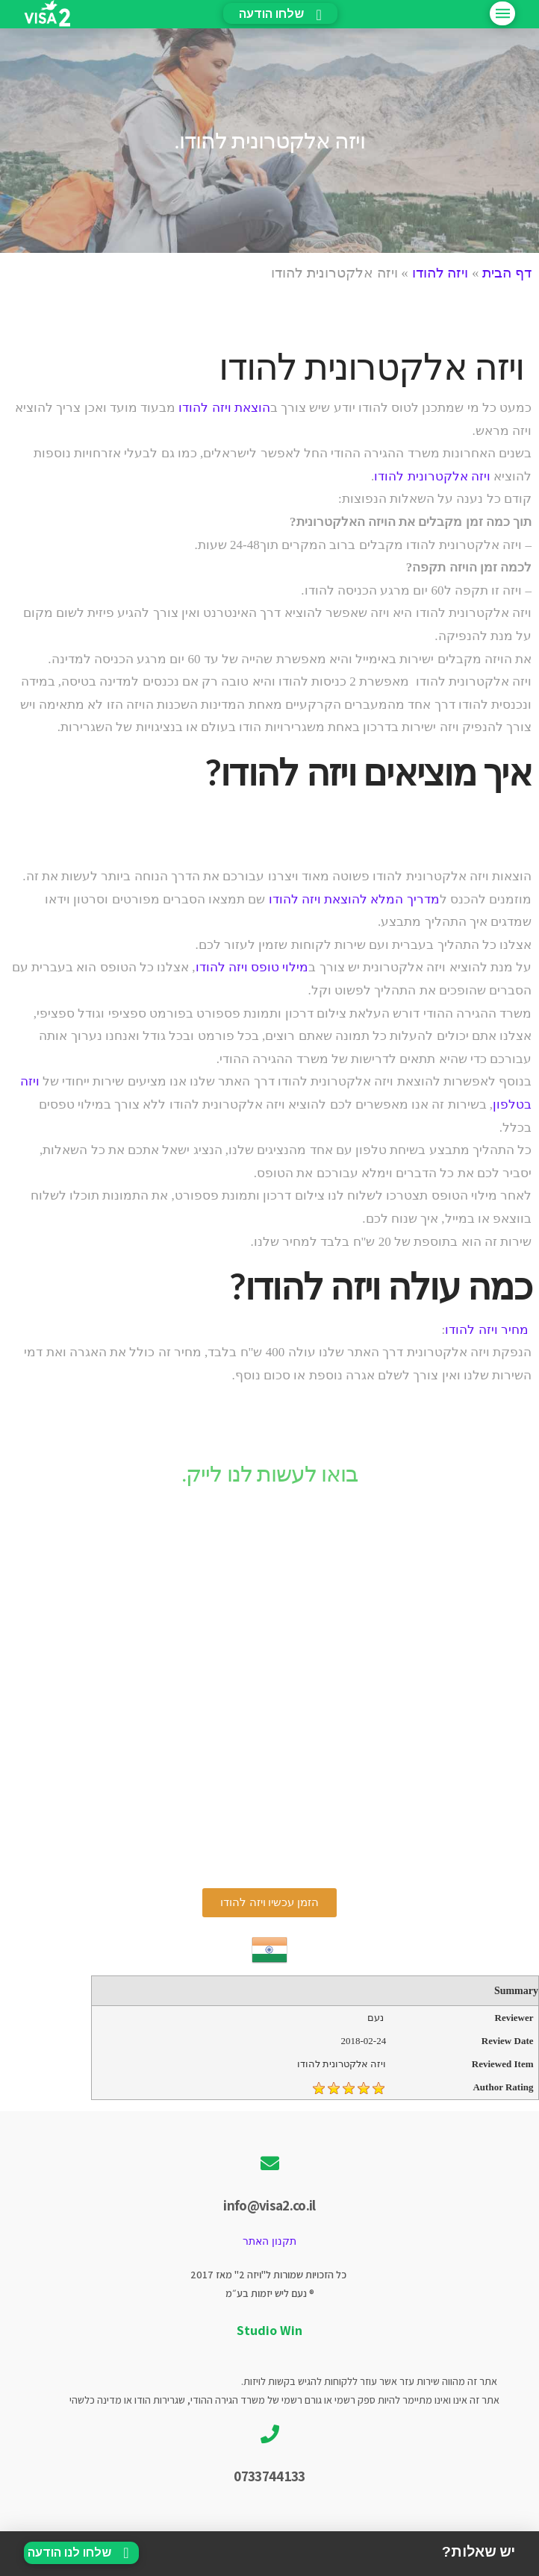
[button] (269, 1902)
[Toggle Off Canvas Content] (502, 13)
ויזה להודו (440, 273)
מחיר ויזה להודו (487, 1330)
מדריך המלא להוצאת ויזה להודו (354, 899)
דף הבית (507, 273)
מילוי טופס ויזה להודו (252, 967)
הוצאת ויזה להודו (224, 408)
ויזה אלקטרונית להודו (432, 476)
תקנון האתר (269, 2241)
